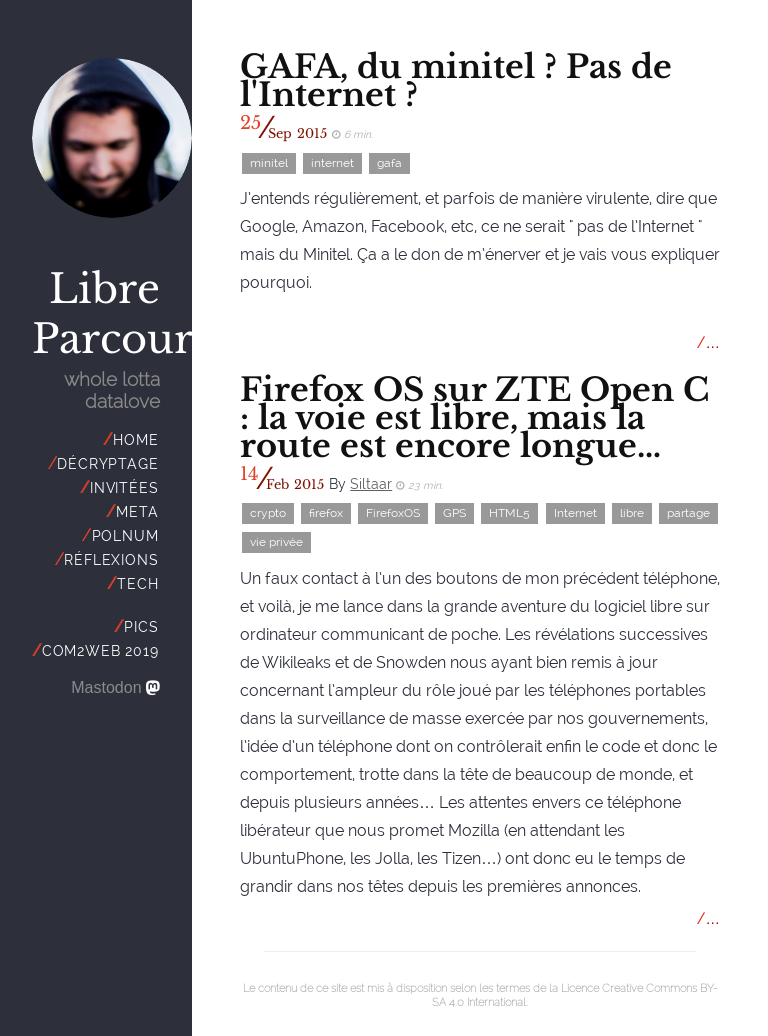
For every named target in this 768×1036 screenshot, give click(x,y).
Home (135, 440)
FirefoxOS (393, 514)
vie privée (276, 543)
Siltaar (371, 483)
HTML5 (509, 514)
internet (332, 163)
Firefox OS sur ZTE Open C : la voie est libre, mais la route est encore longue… (474, 418)
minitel (269, 163)
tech (137, 584)
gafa (389, 163)
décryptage (107, 464)
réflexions (111, 560)
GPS (454, 514)
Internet (575, 514)
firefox (326, 514)
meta (137, 512)
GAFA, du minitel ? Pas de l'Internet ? (456, 81)
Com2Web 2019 (100, 651)
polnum (125, 536)
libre (632, 514)
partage (688, 514)
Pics (141, 627)
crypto (268, 514)
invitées (124, 488)
